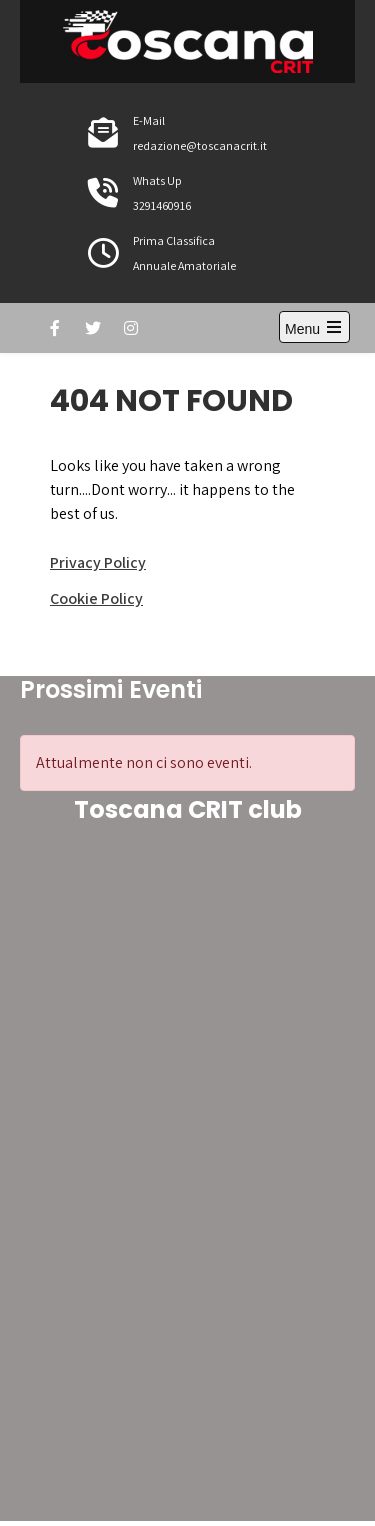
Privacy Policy (98, 562)
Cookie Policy (96, 598)
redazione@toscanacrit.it (200, 145)
